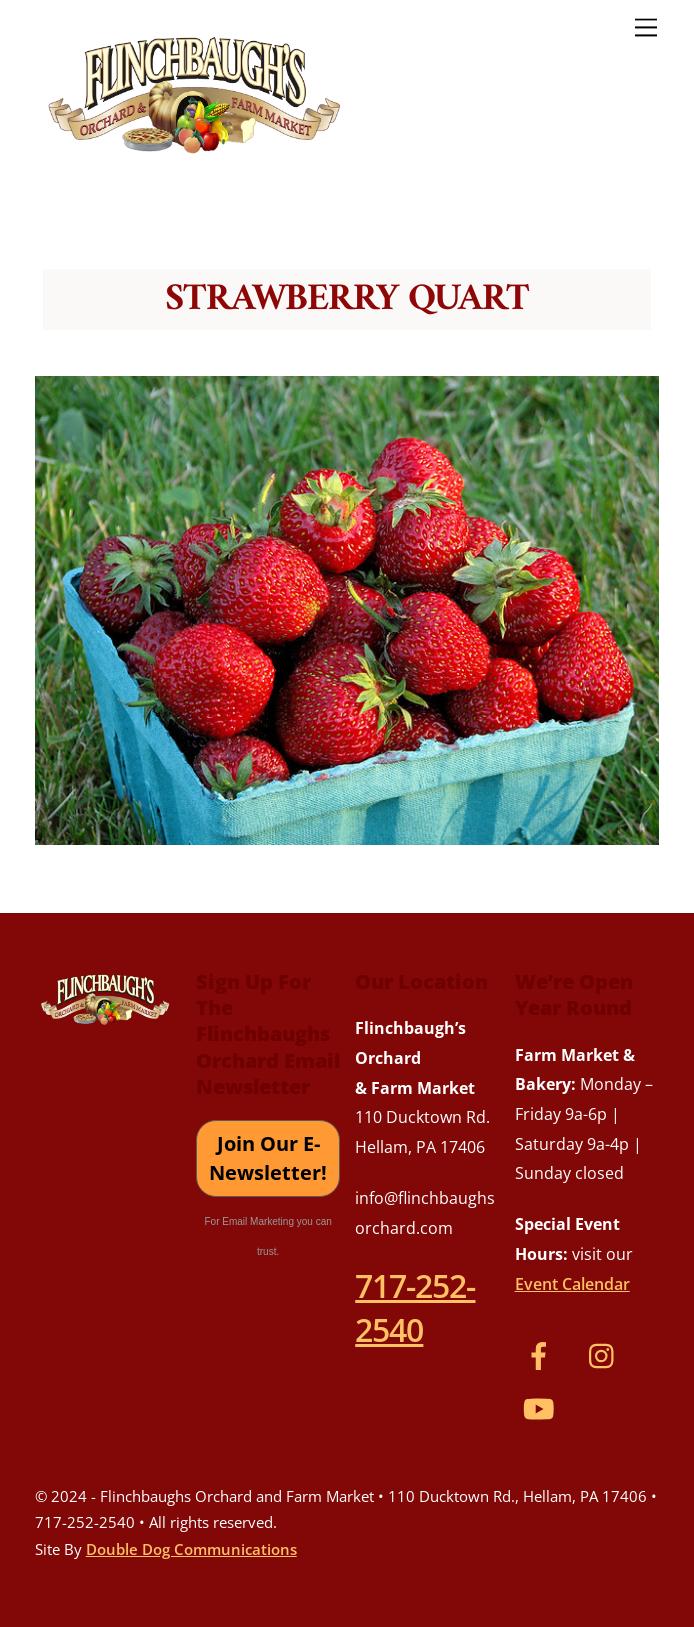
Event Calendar (572, 1284)
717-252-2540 (415, 1307)
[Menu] (646, 26)
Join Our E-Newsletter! (268, 1158)
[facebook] (542, 1354)
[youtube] (542, 1407)
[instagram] (606, 1354)
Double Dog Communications (191, 1549)
